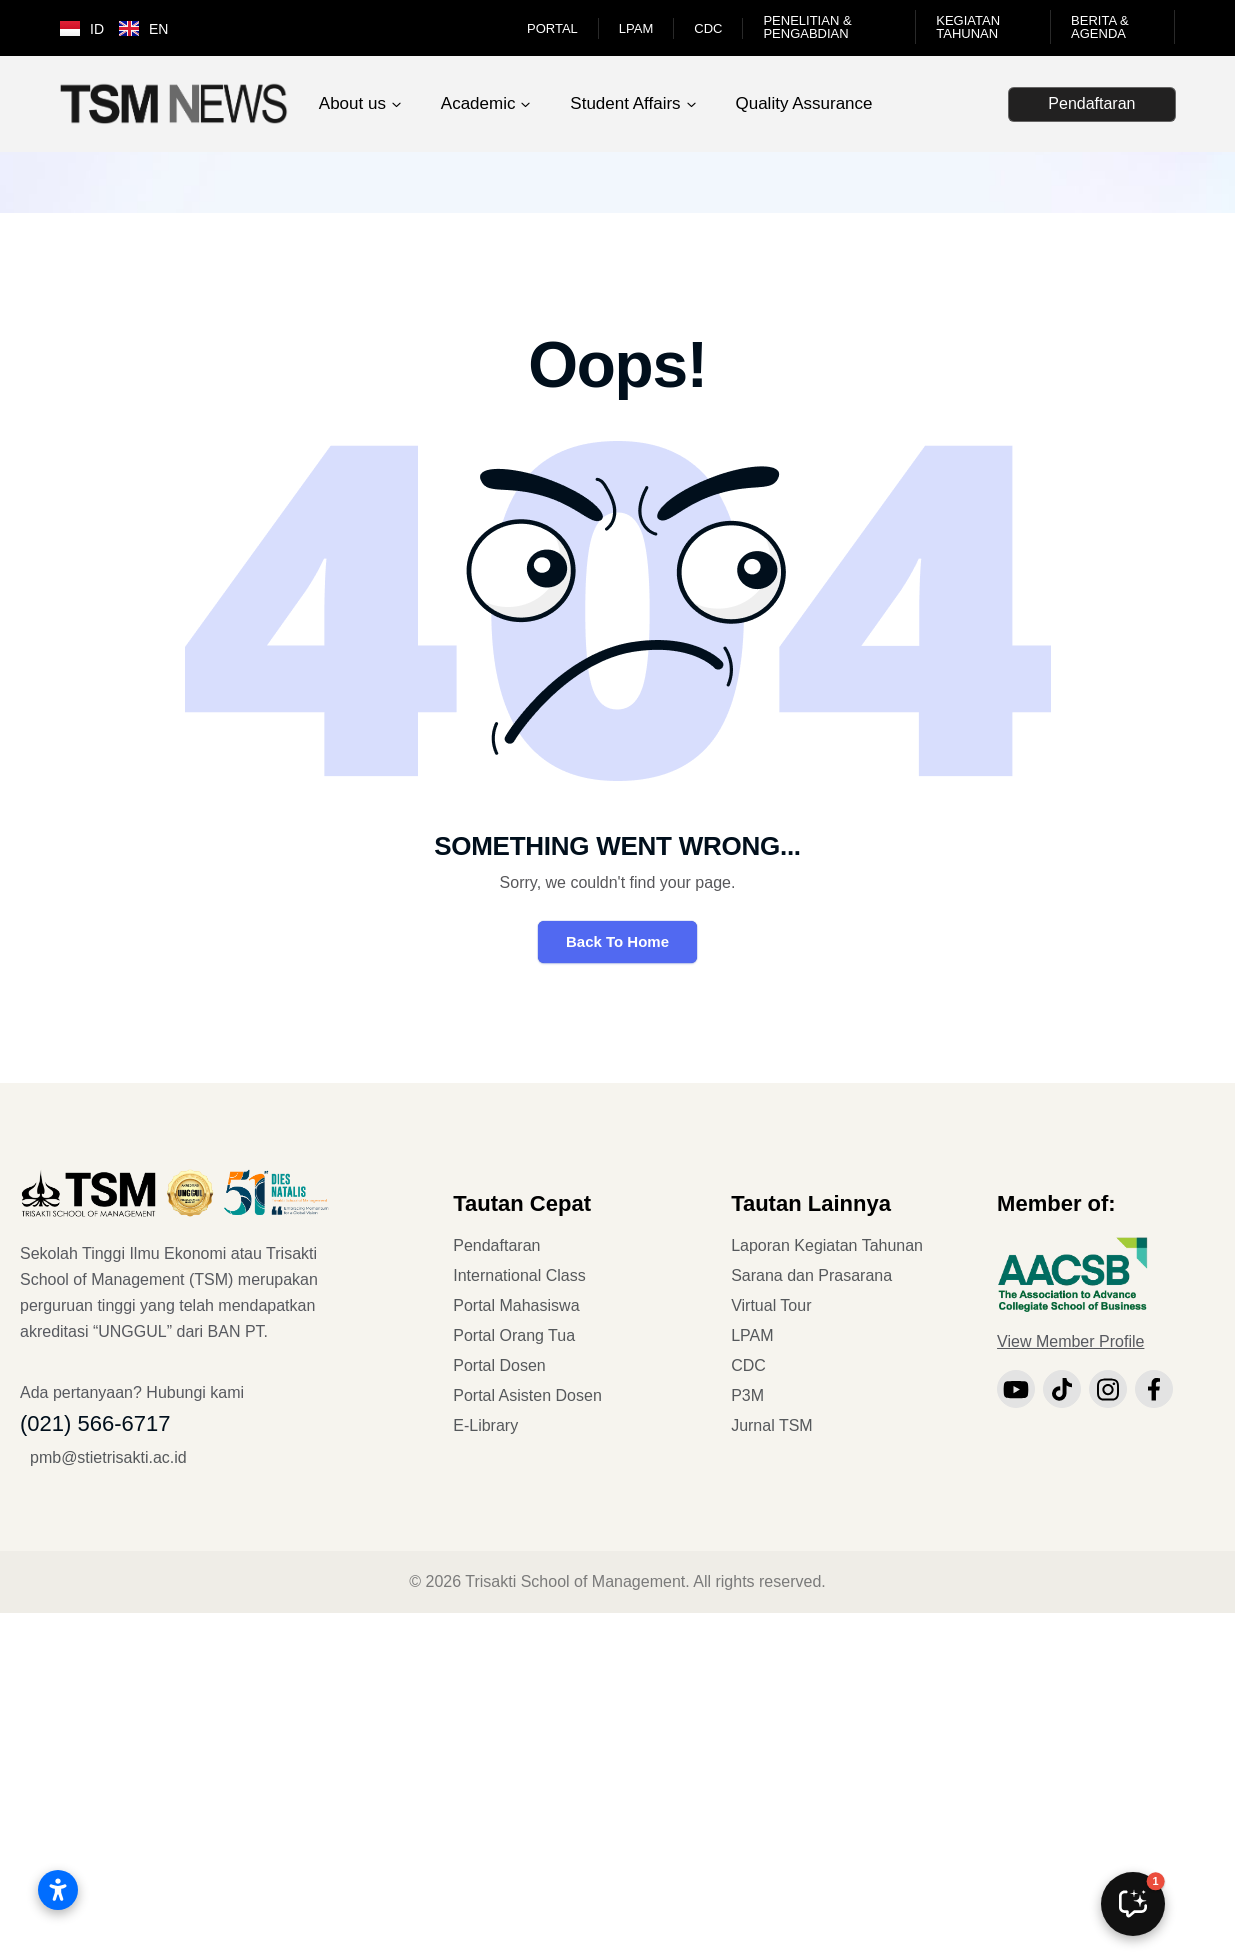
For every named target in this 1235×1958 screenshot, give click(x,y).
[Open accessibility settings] (58, 1890)
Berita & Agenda (1100, 27)
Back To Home (617, 941)
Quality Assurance (803, 103)
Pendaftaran (1091, 103)
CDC (708, 28)
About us (352, 103)
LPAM (636, 28)
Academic (478, 103)
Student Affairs (625, 103)
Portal (552, 28)
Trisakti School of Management (575, 1581)
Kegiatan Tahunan (968, 27)
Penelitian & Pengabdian (807, 27)
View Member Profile (1070, 1341)
